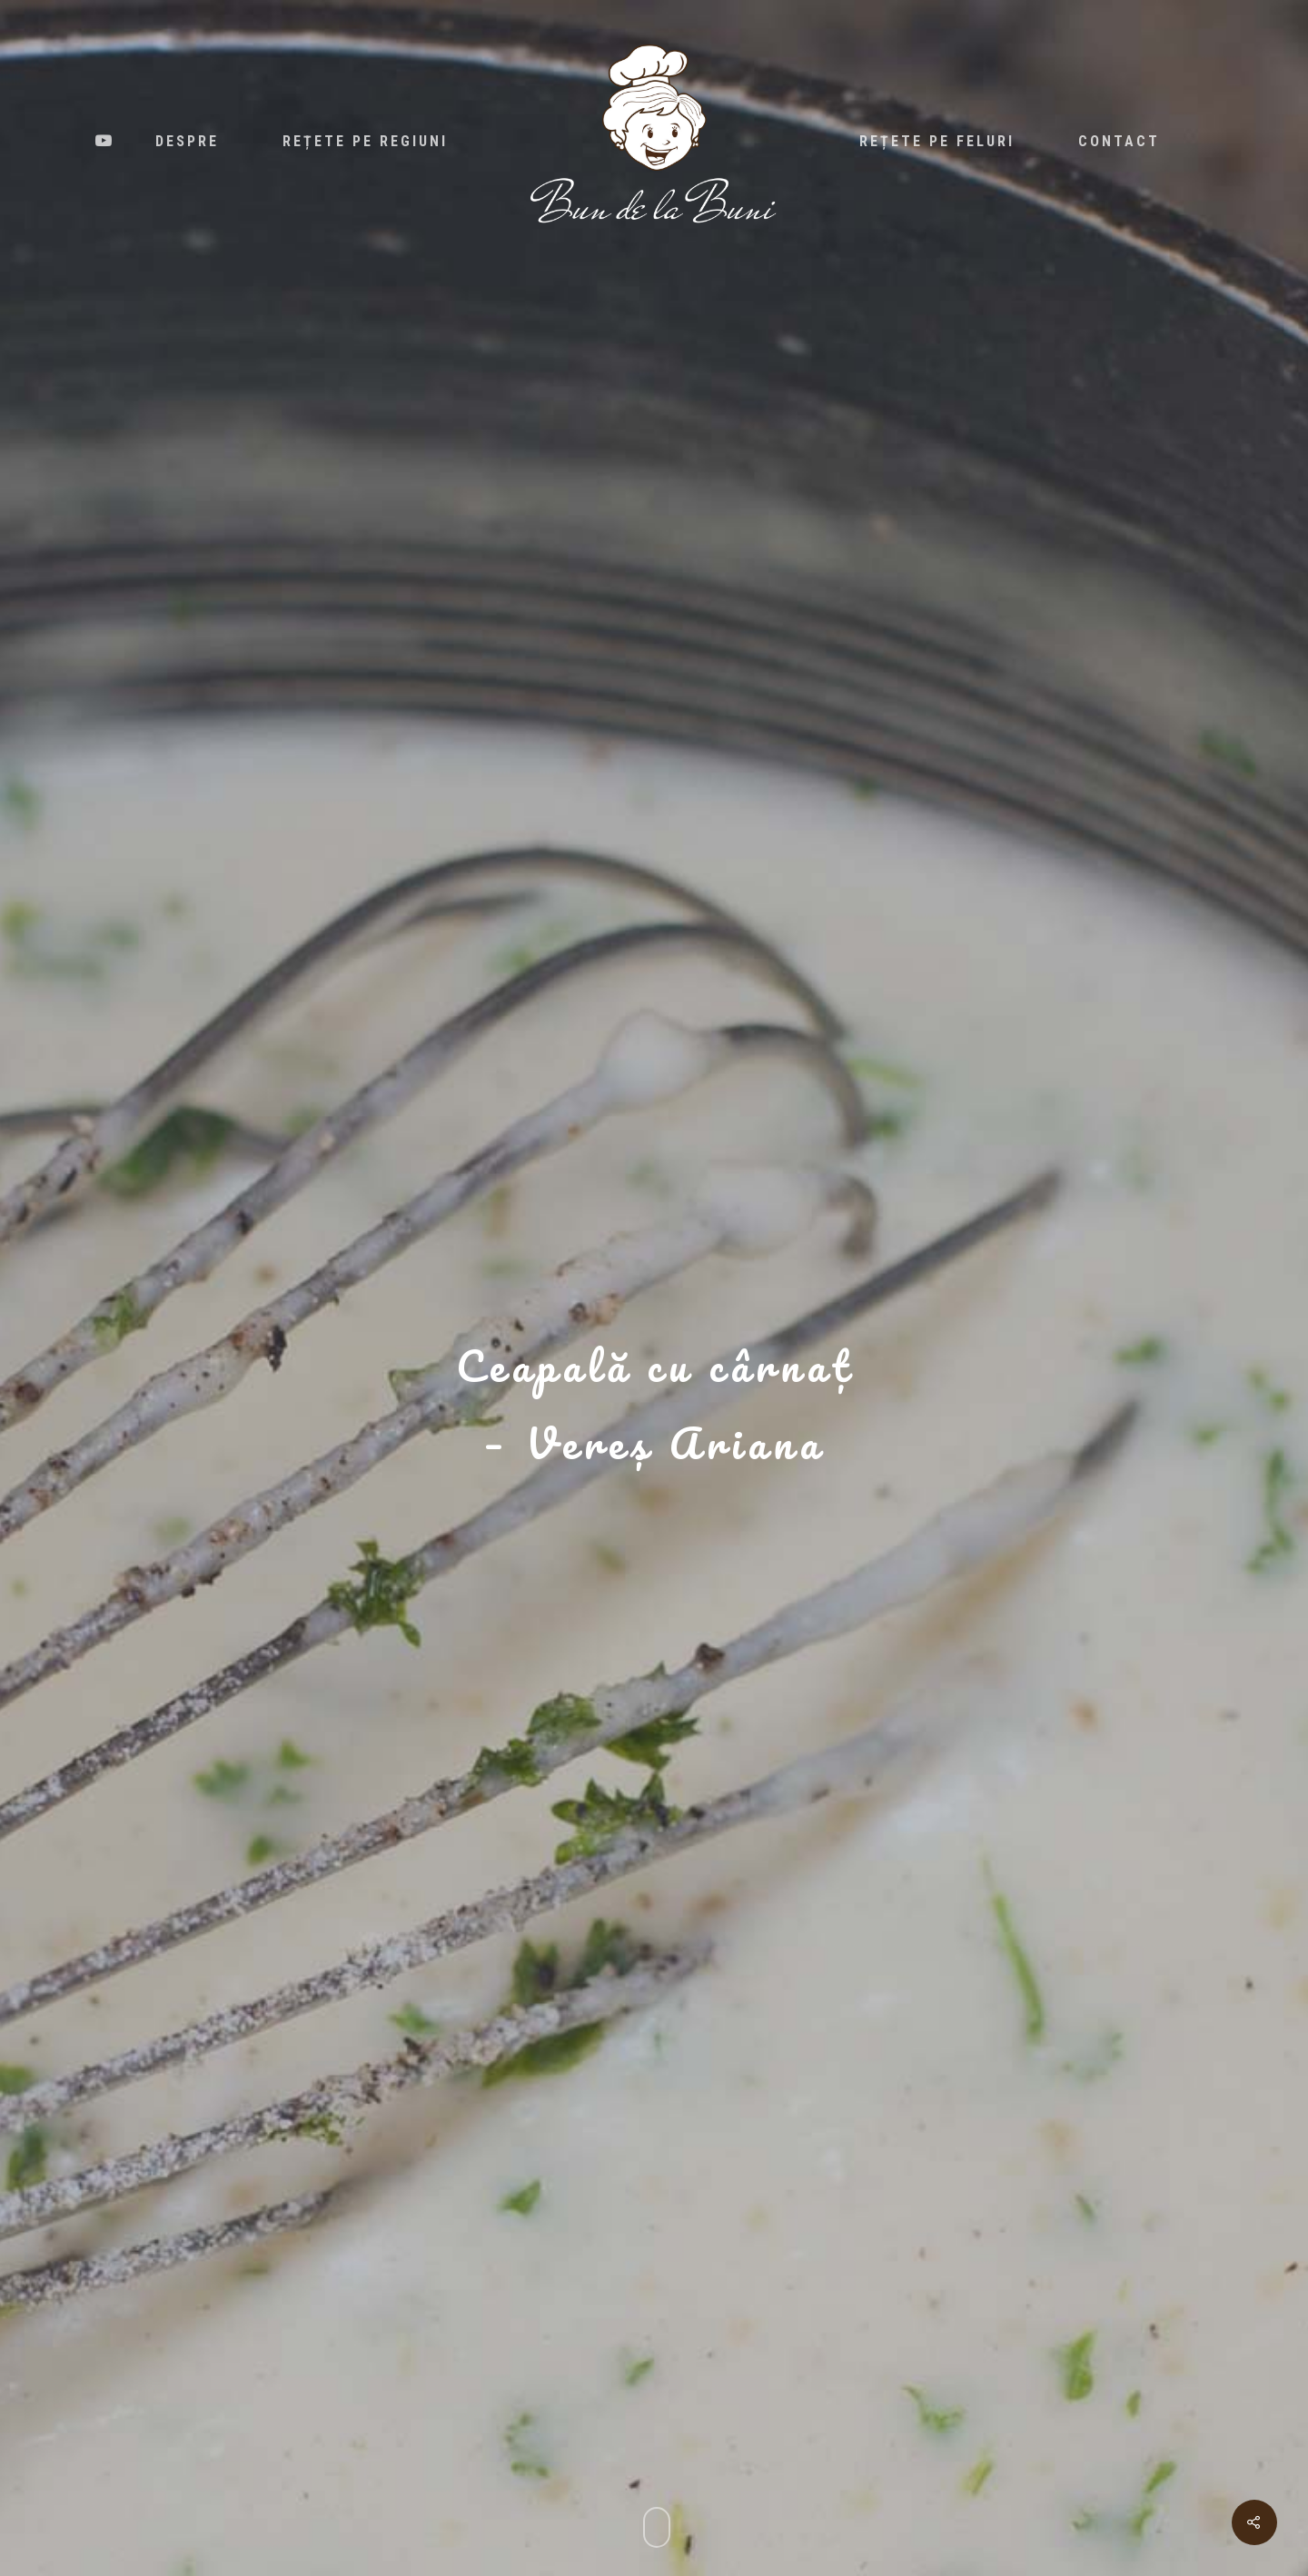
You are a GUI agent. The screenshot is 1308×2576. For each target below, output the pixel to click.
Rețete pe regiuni (365, 141)
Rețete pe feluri (937, 141)
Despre (187, 141)
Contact (1119, 141)
